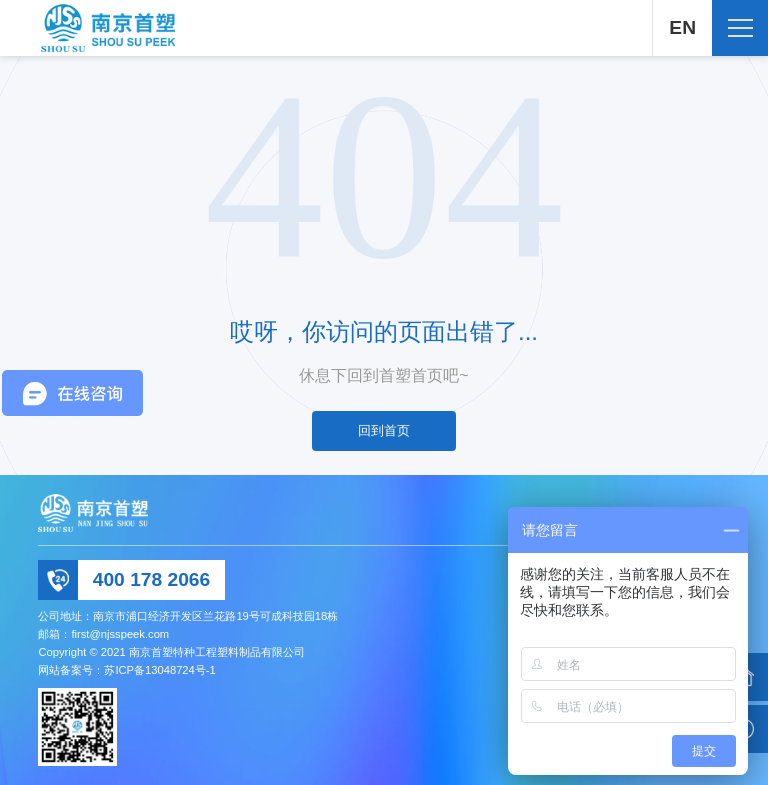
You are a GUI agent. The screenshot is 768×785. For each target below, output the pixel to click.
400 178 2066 (151, 579)
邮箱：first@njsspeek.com (103, 634)
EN (682, 27)
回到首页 (384, 430)
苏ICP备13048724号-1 (159, 670)
